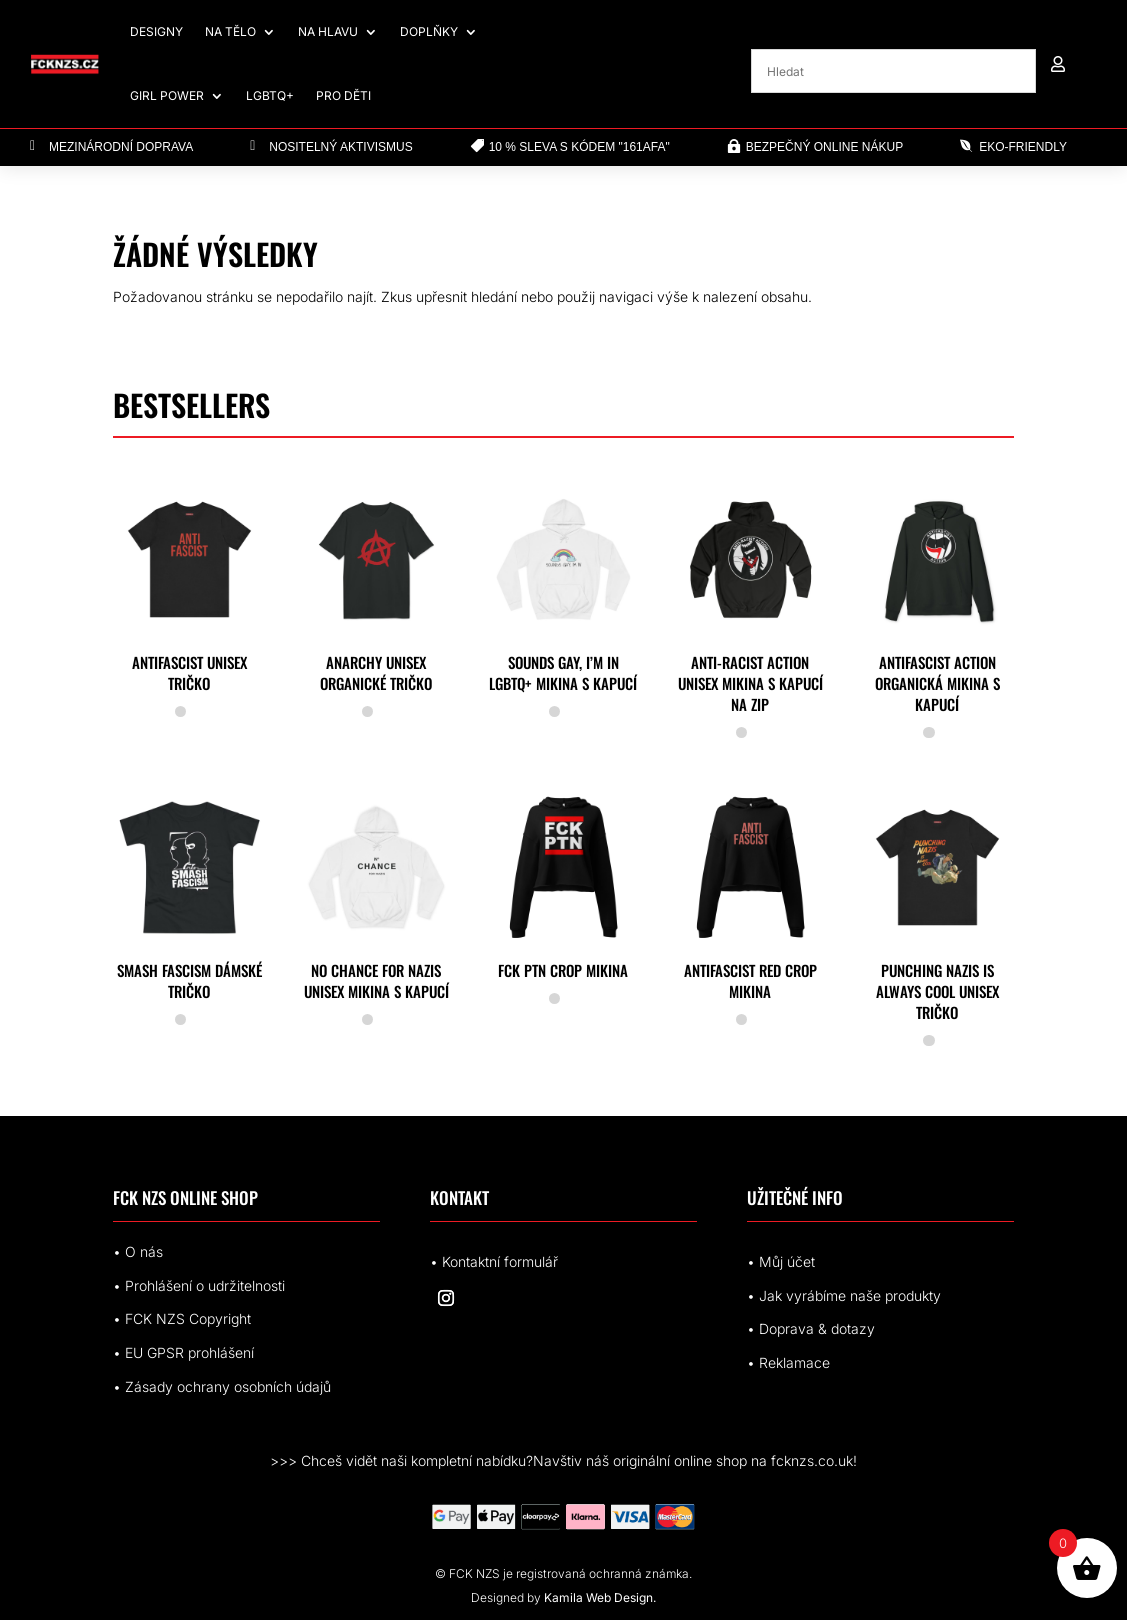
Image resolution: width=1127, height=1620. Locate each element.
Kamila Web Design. (600, 1597)
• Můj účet (781, 1261)
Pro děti (343, 95)
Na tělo (230, 31)
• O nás (138, 1251)
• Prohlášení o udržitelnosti (199, 1285)
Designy (156, 31)
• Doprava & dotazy (811, 1328)
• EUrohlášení (183, 1352)
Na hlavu (328, 31)
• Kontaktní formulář (494, 1261)
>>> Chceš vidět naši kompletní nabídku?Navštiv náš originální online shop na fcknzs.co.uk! (563, 1460)
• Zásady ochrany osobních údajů (222, 1386)
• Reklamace (788, 1362)
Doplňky (429, 31)
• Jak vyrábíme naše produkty (844, 1295)
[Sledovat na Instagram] (446, 1298)
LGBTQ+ (270, 95)
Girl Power (167, 95)
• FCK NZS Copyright (182, 1318)
